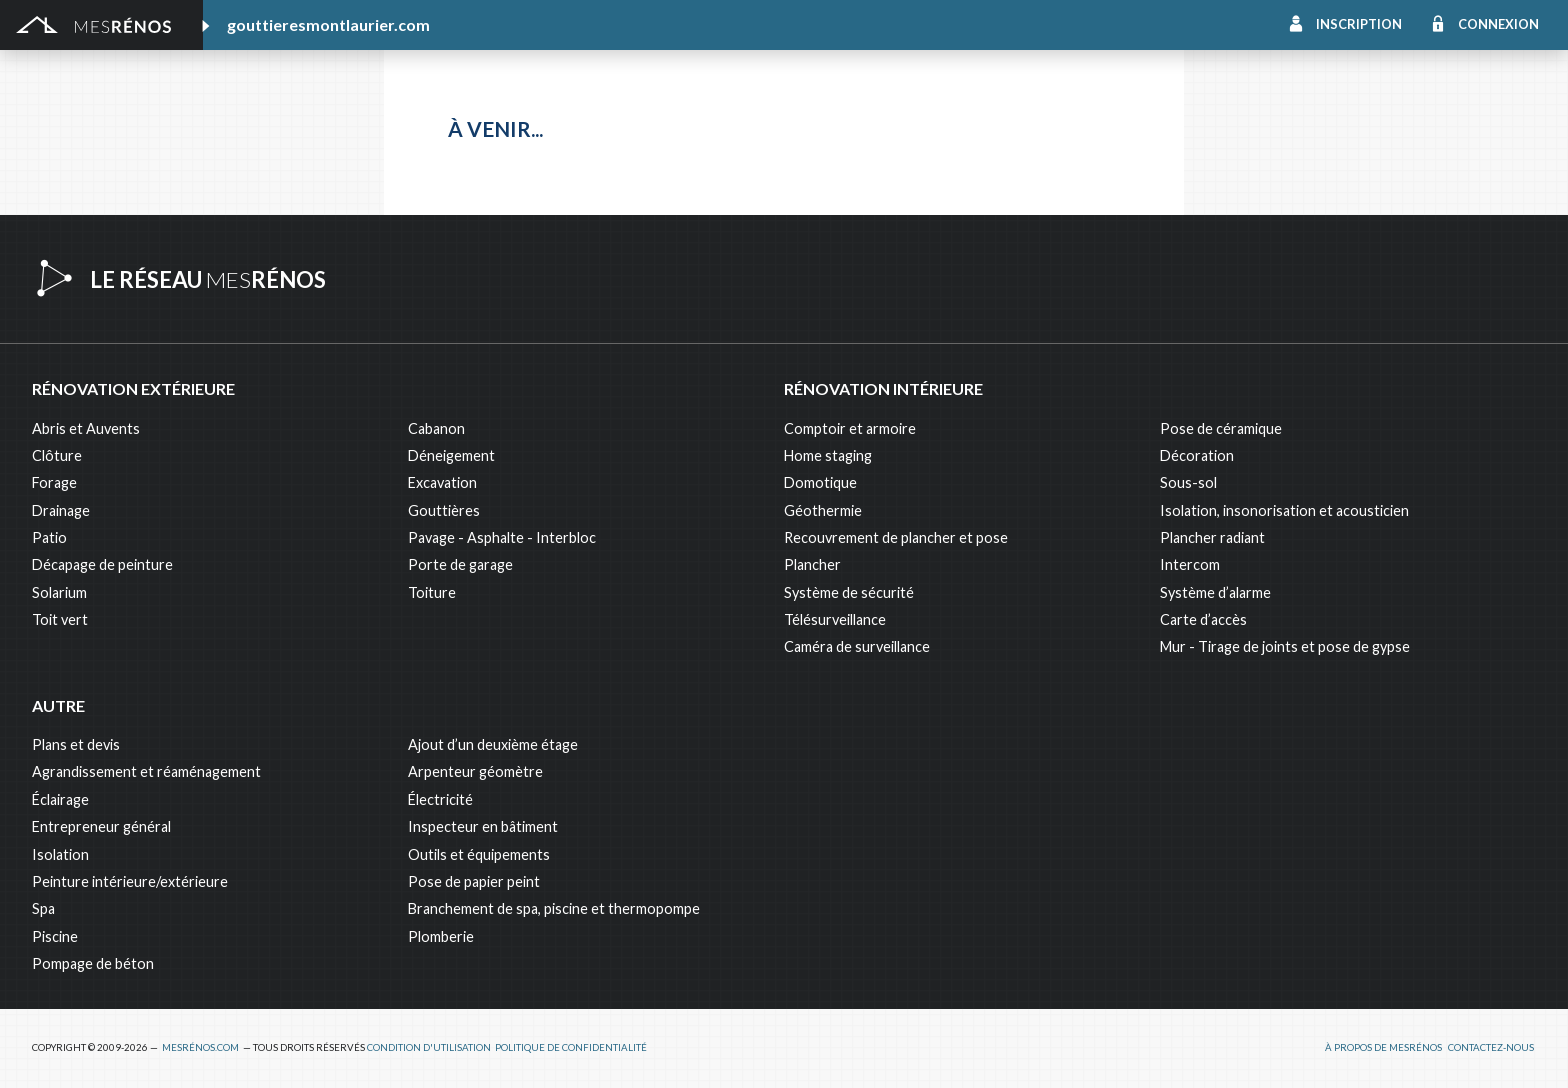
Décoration (1197, 455)
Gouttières (444, 510)
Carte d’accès (1203, 619)
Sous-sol (1188, 482)
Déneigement (451, 455)
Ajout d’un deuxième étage (493, 744)
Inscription (1359, 24)
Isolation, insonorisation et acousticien (1284, 510)
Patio (49, 537)
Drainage (61, 510)
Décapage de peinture (102, 564)
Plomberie (441, 936)
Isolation (60, 854)
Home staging (828, 455)
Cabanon (436, 428)
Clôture (57, 455)
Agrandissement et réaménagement (146, 771)
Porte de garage (460, 564)
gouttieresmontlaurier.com (328, 24)
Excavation (442, 482)
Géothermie (823, 510)
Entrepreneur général (101, 826)
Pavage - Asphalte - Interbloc (502, 537)
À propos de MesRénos (1383, 1047)
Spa (43, 908)
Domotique (820, 482)
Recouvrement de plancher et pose (896, 537)
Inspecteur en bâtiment (483, 826)
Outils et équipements (479, 854)
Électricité (440, 799)
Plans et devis (76, 744)
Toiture (432, 592)
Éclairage (60, 799)
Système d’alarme (1215, 592)
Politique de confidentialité (571, 1047)
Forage (54, 482)
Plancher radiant (1212, 537)
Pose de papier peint (474, 881)
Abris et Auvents (86, 428)
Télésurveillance (835, 619)
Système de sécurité (849, 592)
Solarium (59, 592)
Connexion (1498, 24)
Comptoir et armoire (850, 428)
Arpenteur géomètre (475, 771)
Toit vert (60, 619)
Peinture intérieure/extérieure (130, 881)
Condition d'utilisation (429, 1047)
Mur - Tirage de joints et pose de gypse (1285, 646)
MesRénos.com (200, 1047)
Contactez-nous (1491, 1047)
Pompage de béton (93, 963)
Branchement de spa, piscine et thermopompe (554, 908)
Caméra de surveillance (857, 646)
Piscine (55, 936)
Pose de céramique (1221, 428)
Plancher (812, 564)
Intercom (1190, 564)
